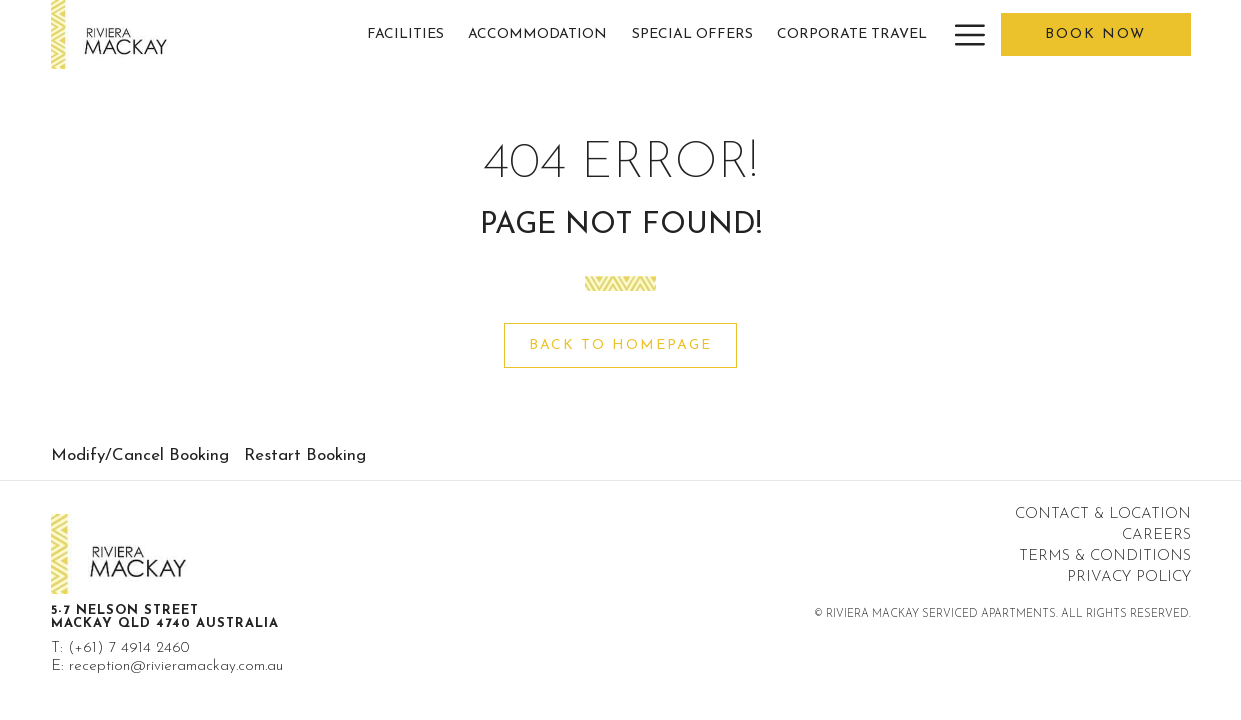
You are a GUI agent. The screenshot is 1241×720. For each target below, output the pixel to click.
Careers (1156, 535)
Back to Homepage (620, 345)
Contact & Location (1103, 514)
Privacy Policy (1129, 577)
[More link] (962, 34)
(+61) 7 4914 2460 (128, 648)
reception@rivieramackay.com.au (176, 666)
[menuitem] (406, 34)
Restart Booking (305, 455)
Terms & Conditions (1105, 556)
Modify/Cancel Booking (140, 455)
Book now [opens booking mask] (1095, 34)
